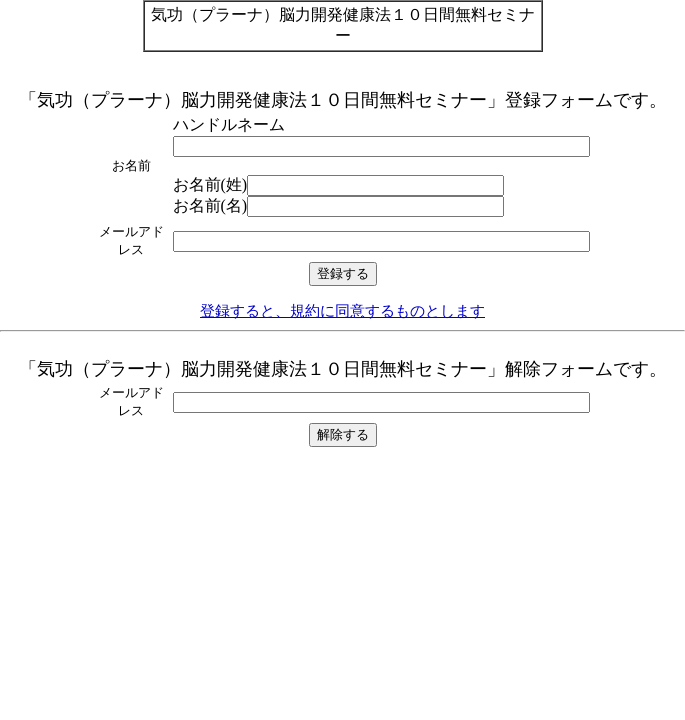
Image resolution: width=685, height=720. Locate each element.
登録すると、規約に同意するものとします (342, 310)
